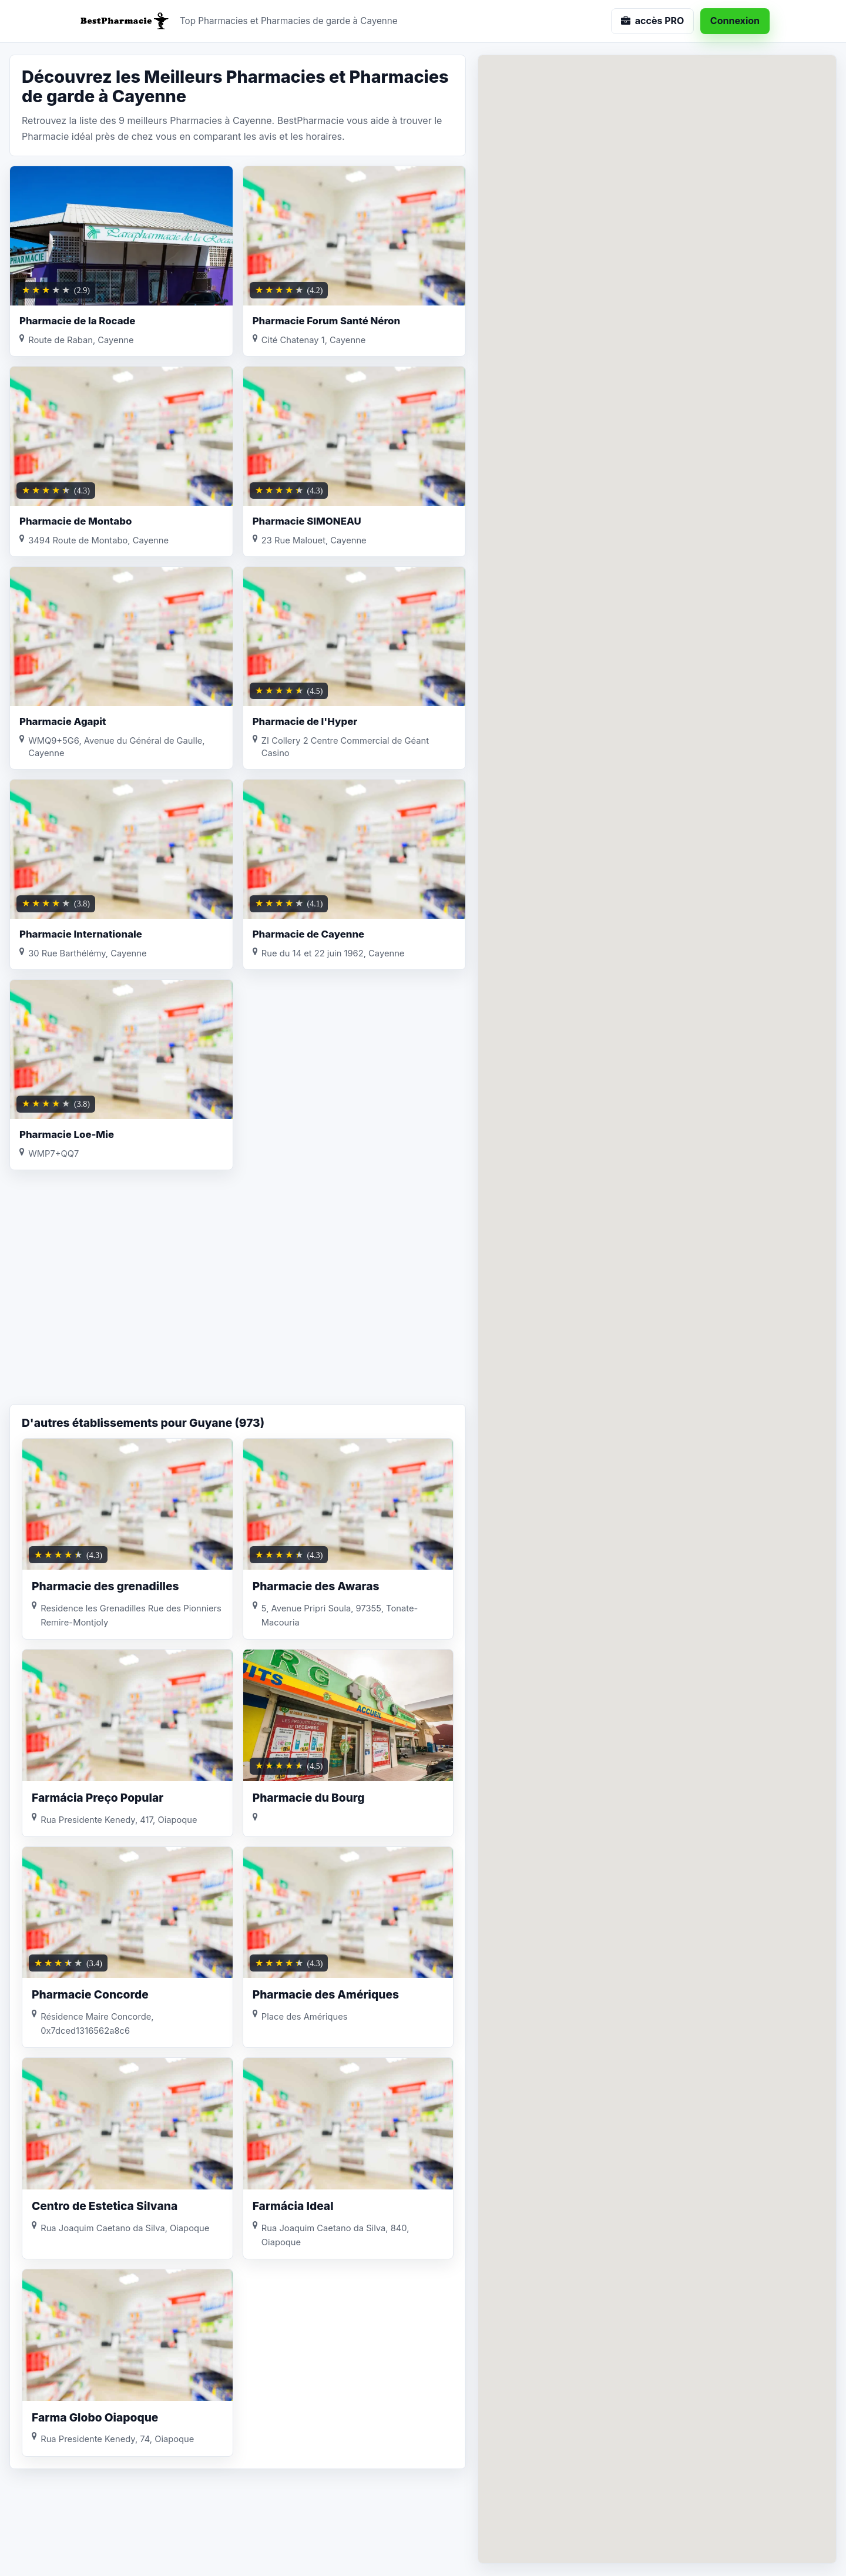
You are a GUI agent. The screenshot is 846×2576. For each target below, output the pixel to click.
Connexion (735, 20)
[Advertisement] (237, 1310)
